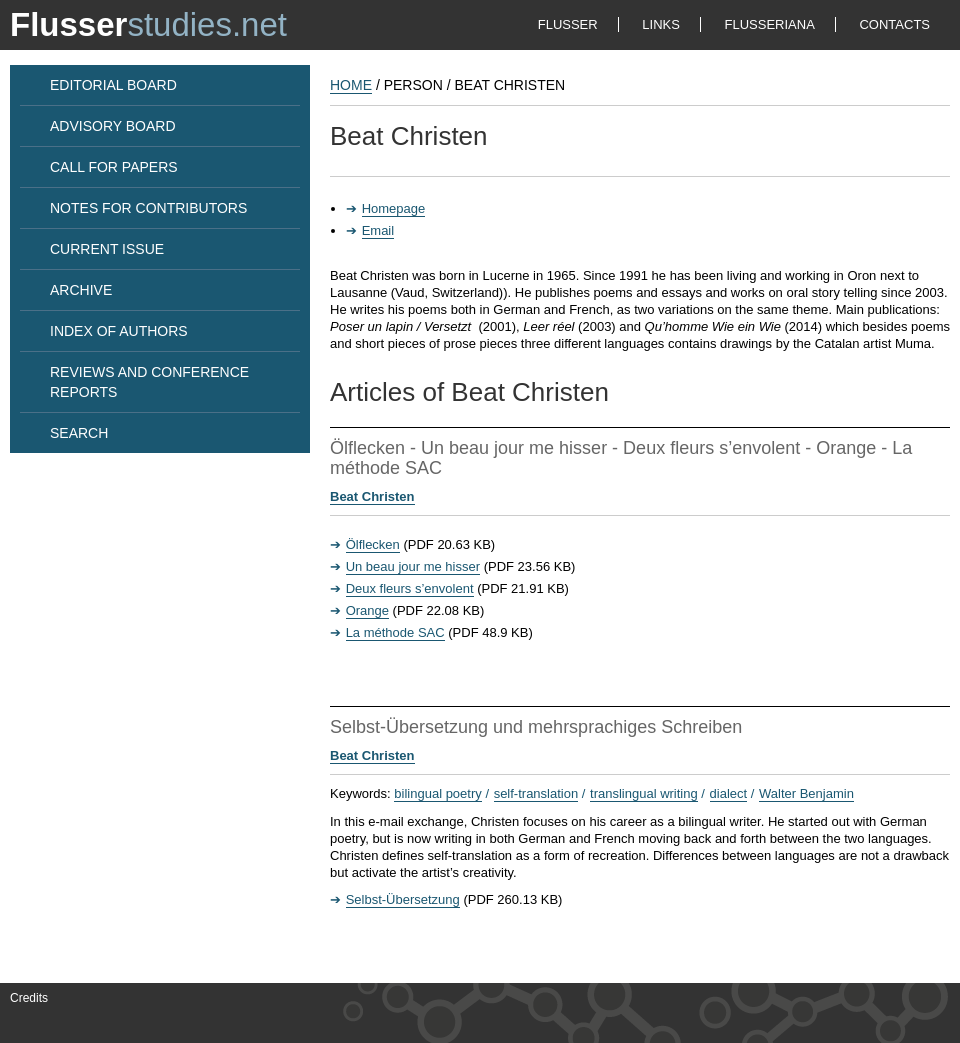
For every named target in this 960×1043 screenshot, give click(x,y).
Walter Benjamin (806, 793)
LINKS (661, 24)
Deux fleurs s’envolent (410, 588)
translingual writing (644, 793)
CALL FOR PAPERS (114, 167)
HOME (351, 85)
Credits (29, 998)
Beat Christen (372, 496)
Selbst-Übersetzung (403, 899)
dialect (729, 793)
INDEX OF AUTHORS (119, 331)
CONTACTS (894, 24)
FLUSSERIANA (770, 24)
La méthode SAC (395, 632)
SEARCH (79, 433)
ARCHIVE (81, 290)
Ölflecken (373, 544)
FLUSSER (568, 24)
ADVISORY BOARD (113, 126)
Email (378, 230)
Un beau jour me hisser (413, 566)
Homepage (394, 208)
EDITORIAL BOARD (113, 85)
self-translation (536, 793)
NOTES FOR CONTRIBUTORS (148, 208)
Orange (367, 610)
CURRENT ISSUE (107, 249)
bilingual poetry (437, 793)
